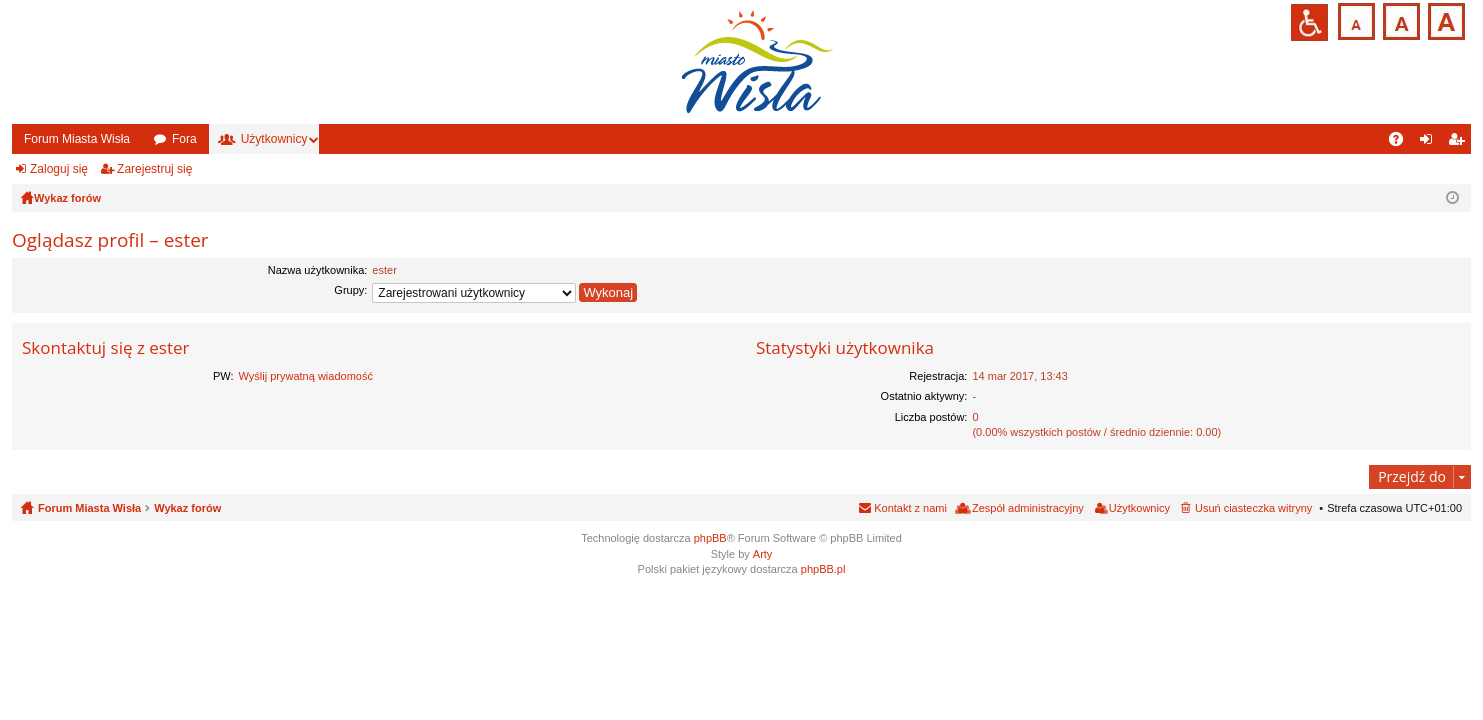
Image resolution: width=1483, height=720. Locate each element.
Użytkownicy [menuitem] (1139, 508)
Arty (763, 554)
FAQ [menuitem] (1402, 143)
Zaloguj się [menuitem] (1430, 143)
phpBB (710, 538)
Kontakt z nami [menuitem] (910, 508)
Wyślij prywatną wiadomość (306, 376)
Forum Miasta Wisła (77, 139)
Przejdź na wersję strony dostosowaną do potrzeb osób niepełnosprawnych (1309, 22)
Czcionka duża (1444, 19)
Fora (184, 139)
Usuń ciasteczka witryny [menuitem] (1253, 508)
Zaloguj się (59, 169)
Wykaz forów (187, 508)
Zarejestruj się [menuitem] (1460, 143)
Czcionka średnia (1399, 19)
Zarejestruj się (154, 169)
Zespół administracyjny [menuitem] (1028, 508)
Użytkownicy (274, 139)
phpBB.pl (823, 569)
